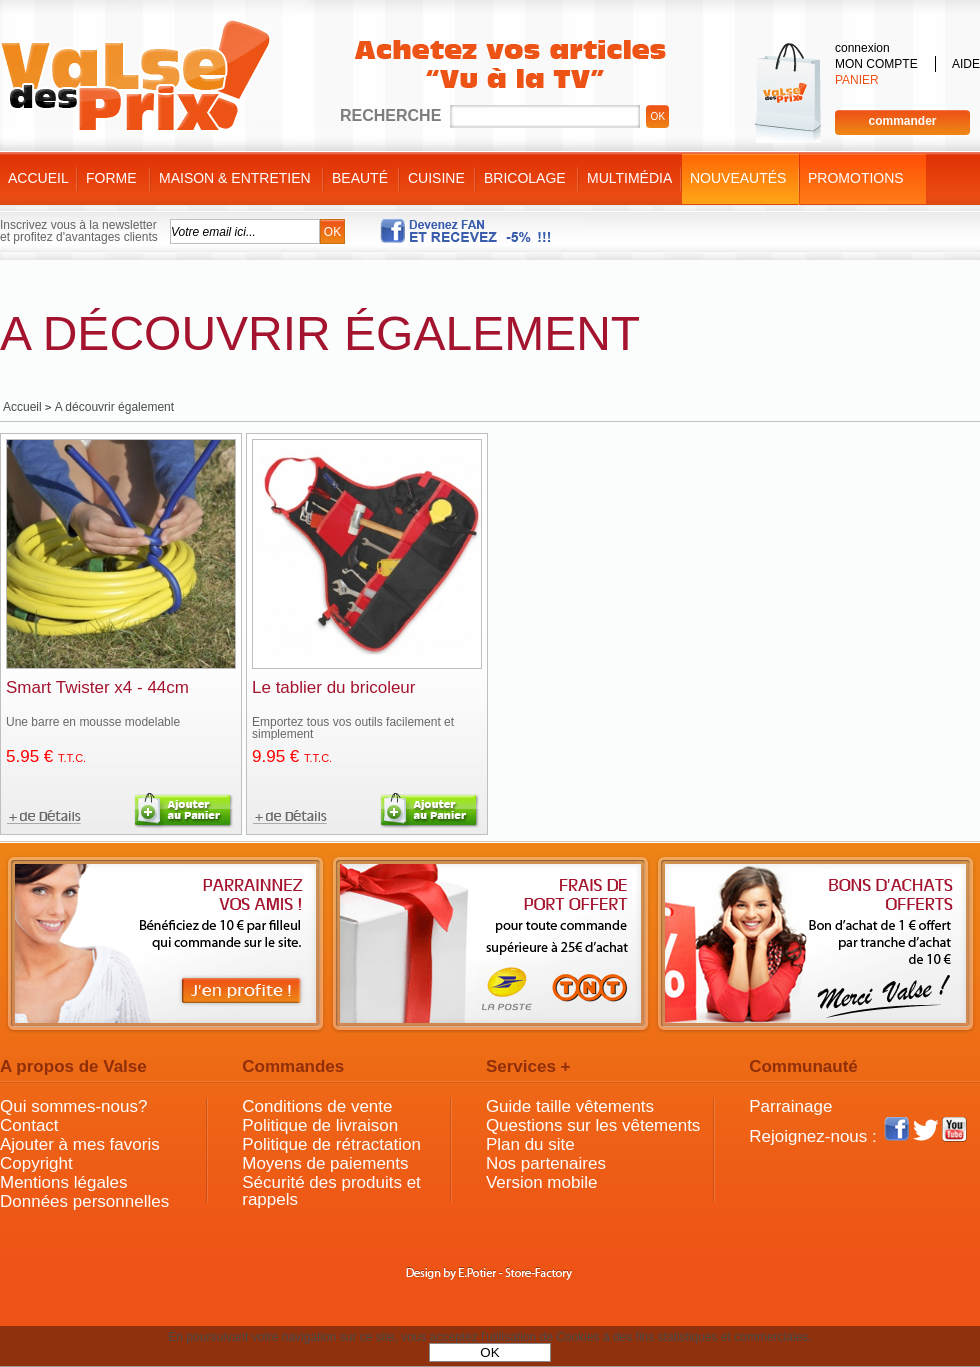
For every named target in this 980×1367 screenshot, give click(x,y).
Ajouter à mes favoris (80, 1144)
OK (489, 1352)
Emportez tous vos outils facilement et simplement (353, 728)
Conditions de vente (317, 1106)
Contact (29, 1125)
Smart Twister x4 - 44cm (97, 687)
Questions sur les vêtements (593, 1125)
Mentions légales (64, 1182)
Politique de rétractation (331, 1144)
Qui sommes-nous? (73, 1106)
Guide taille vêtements (570, 1106)
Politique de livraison (320, 1125)
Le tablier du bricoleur (333, 687)
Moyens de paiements (325, 1163)
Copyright (36, 1163)
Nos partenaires (546, 1163)
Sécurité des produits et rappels (331, 1191)
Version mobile (542, 1182)
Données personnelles (84, 1201)
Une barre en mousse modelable (93, 722)
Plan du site (530, 1144)
